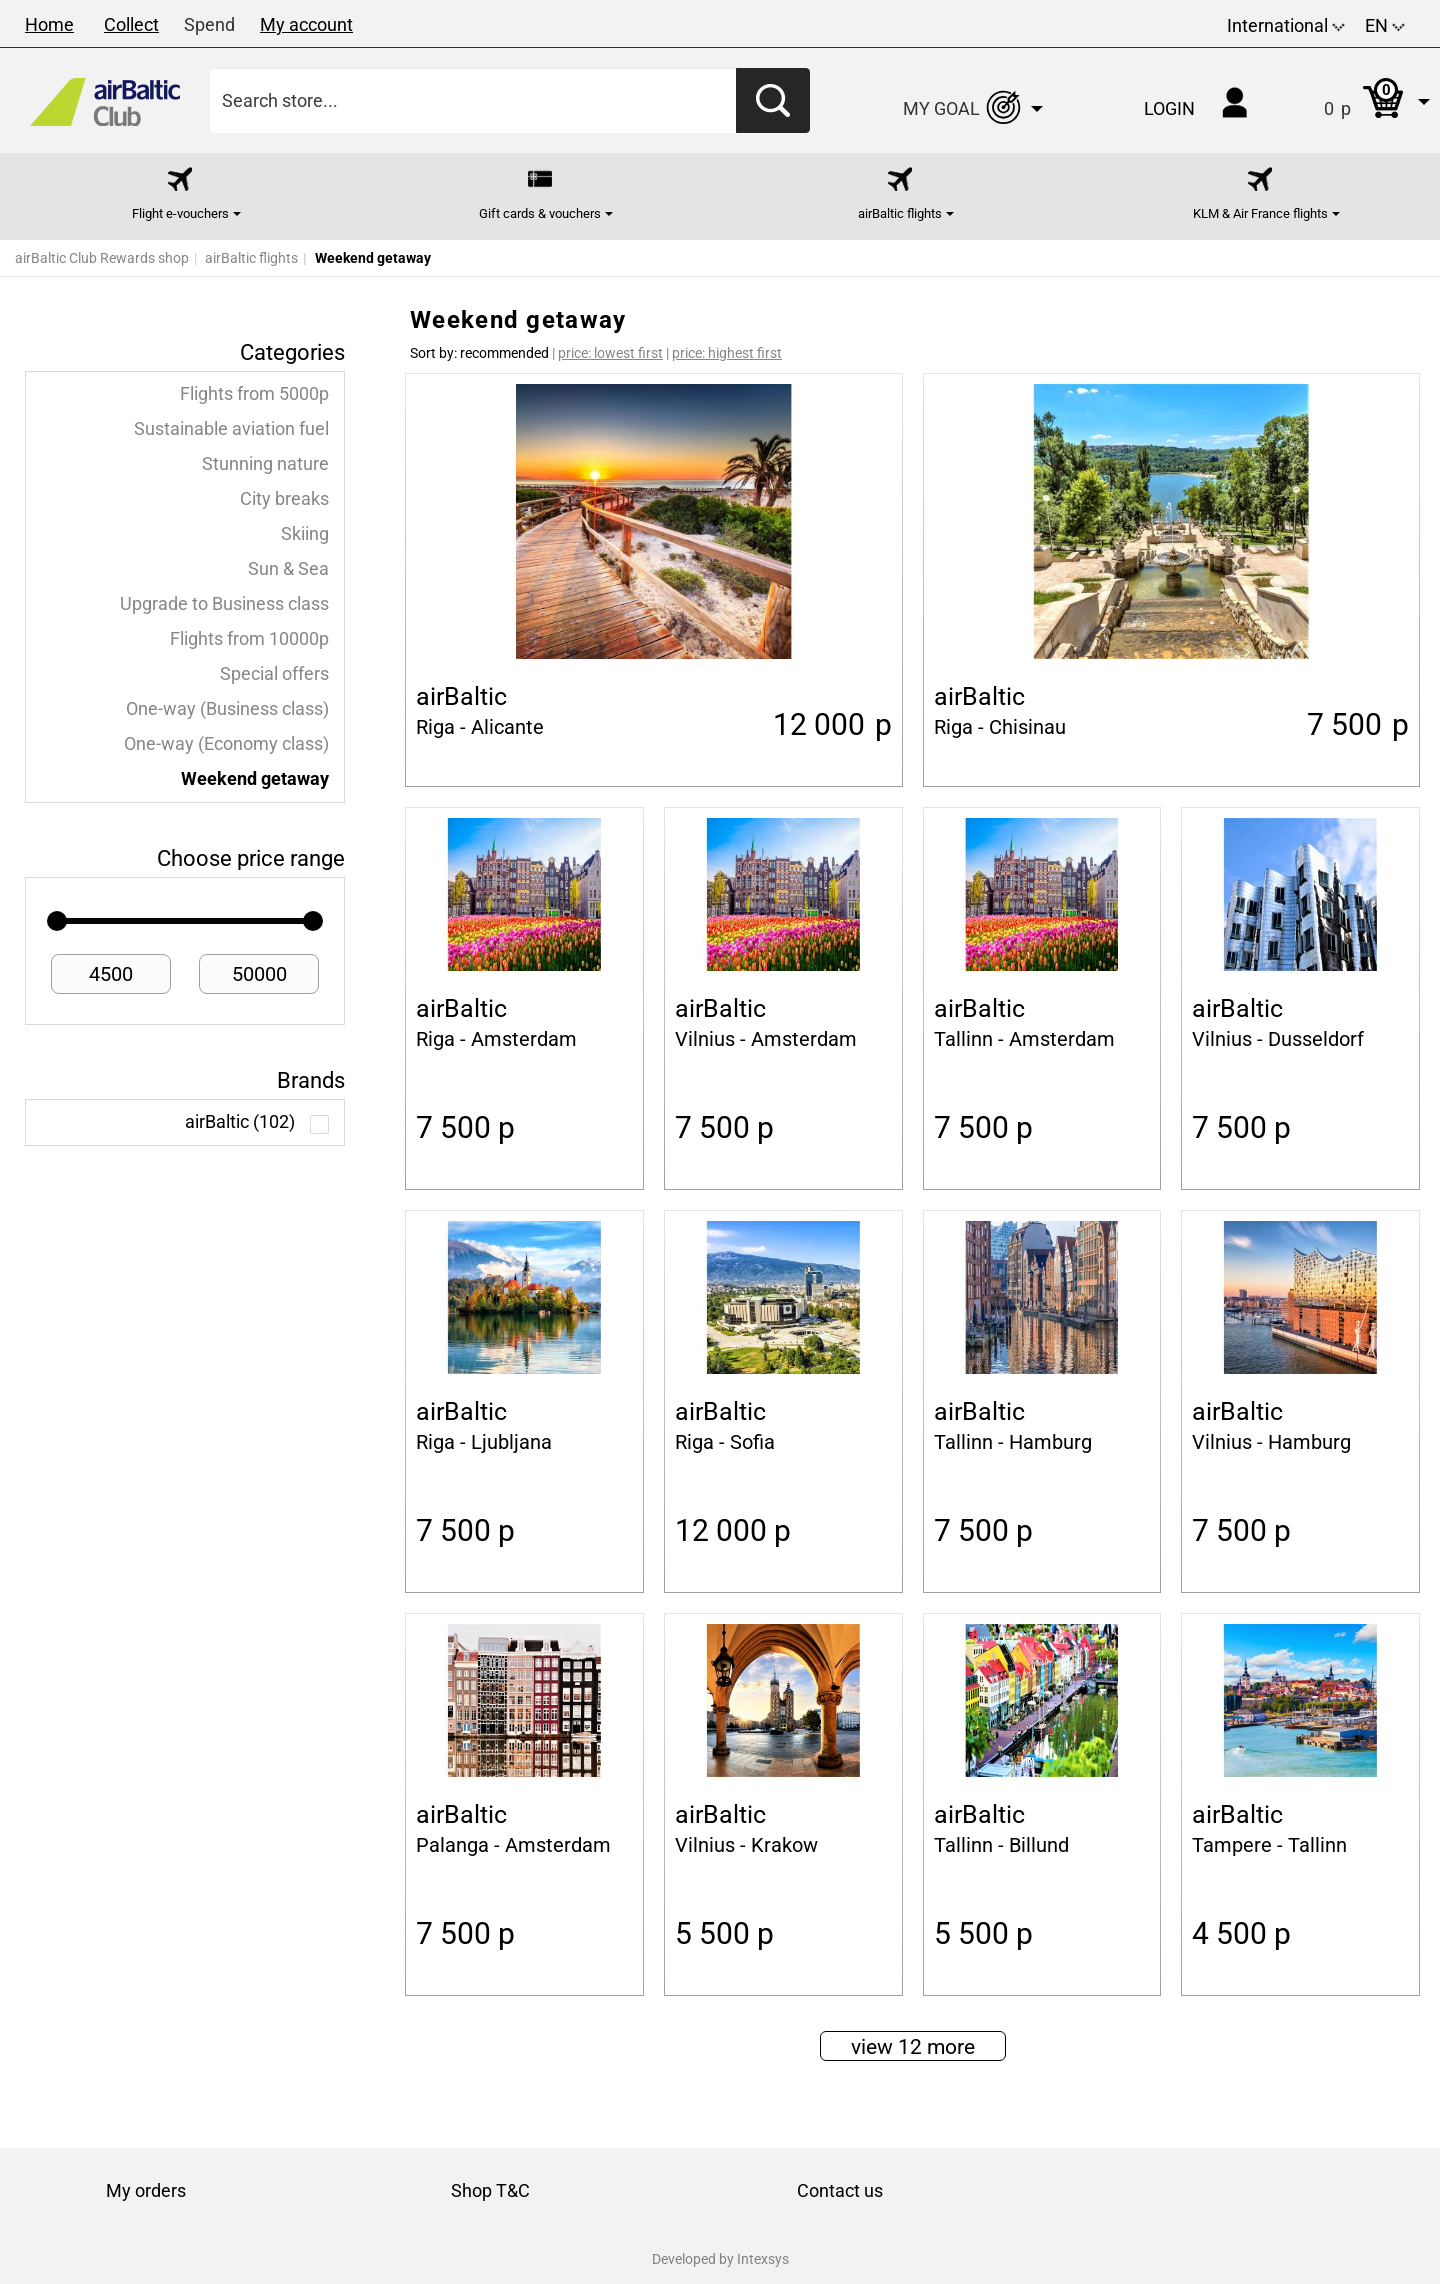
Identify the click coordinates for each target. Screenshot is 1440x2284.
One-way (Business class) (227, 709)
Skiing (305, 534)
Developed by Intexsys (720, 2259)
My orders (146, 2190)
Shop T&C (490, 2190)
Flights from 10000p (249, 639)
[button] (1356, 100)
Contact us (840, 2190)
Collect (131, 24)
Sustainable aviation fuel (231, 429)
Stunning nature (265, 464)
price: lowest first (610, 353)
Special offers (274, 674)
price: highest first (727, 353)
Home (49, 24)
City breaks (284, 499)
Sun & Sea (288, 569)
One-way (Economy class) (226, 744)
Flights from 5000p (254, 394)
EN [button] (1385, 25)
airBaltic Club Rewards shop (102, 258)
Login (1169, 108)
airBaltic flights (251, 258)
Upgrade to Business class (224, 604)
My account (306, 24)
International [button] (1286, 25)
